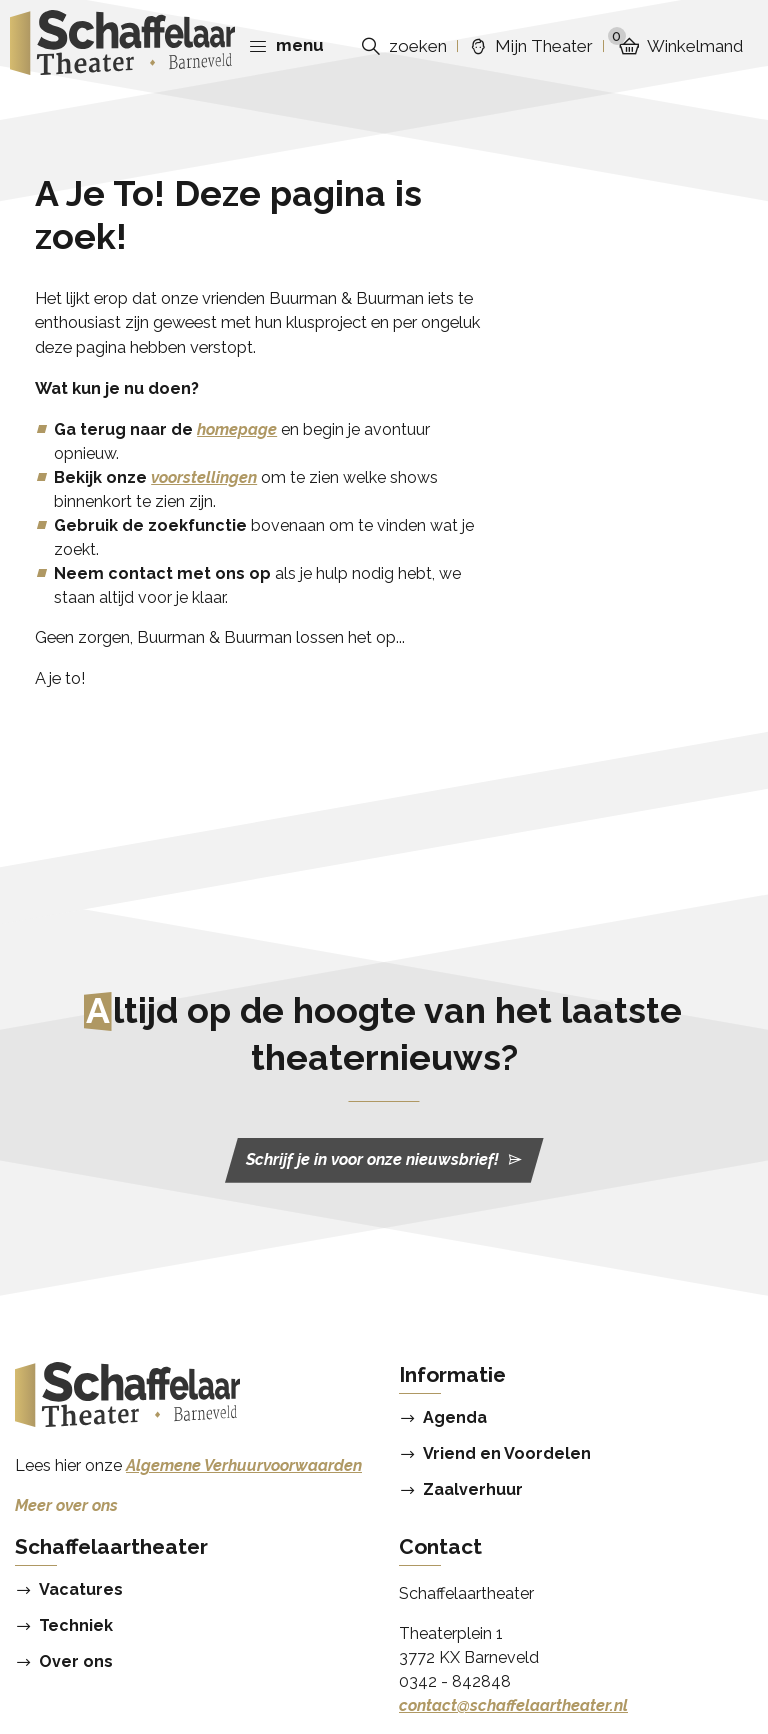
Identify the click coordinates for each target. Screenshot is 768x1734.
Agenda (455, 1418)
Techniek (76, 1626)
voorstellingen (204, 477)
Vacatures (81, 1590)
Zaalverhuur (473, 1490)
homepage (237, 429)
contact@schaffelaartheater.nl (513, 1705)
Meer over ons (66, 1505)
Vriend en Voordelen (507, 1454)
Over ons (76, 1662)
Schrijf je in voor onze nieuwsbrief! (384, 1159)
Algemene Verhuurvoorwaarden (244, 1465)
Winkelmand (675, 46)
